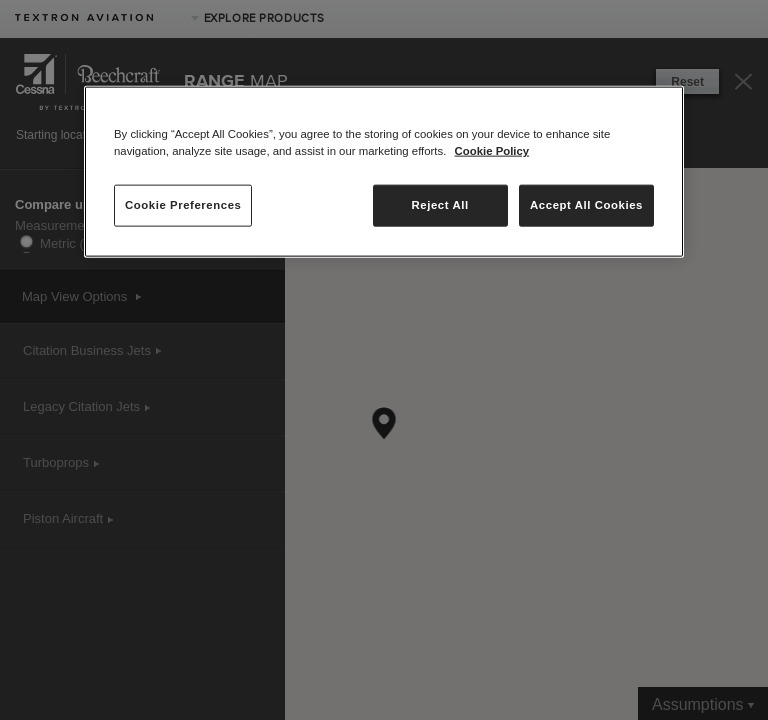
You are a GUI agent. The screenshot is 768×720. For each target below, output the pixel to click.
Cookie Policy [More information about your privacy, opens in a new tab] (492, 151)
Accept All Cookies (586, 205)
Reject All (440, 205)
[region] (384, 172)
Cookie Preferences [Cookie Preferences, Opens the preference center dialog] (183, 205)
